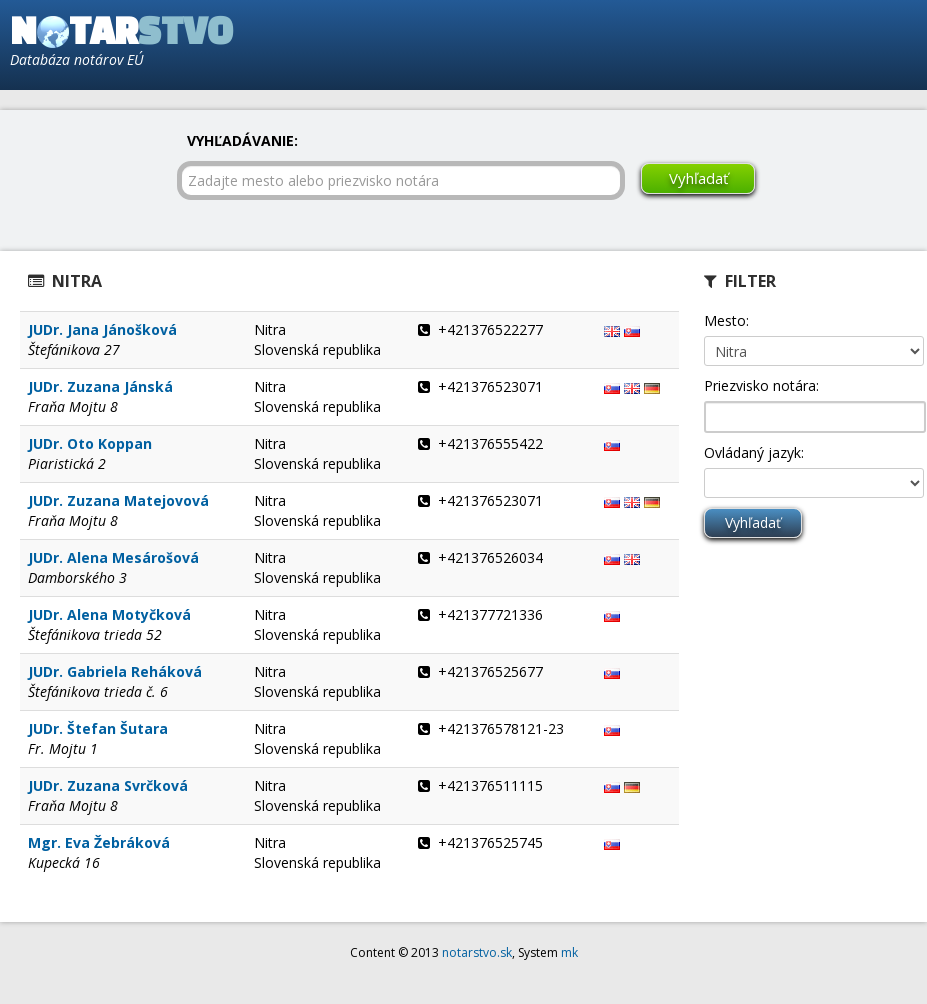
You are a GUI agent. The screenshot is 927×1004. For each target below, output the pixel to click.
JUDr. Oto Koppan (90, 443)
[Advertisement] (688, 46)
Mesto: (726, 320)
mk (569, 952)
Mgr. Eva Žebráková (99, 842)
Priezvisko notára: (761, 385)
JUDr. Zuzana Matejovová (118, 500)
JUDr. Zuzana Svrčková (108, 785)
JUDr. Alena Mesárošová (113, 557)
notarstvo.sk (477, 952)
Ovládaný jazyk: (754, 452)
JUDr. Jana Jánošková (102, 329)
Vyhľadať (698, 178)
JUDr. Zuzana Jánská (100, 386)
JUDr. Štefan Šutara (98, 728)
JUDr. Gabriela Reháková (115, 671)
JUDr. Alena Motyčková (109, 614)
